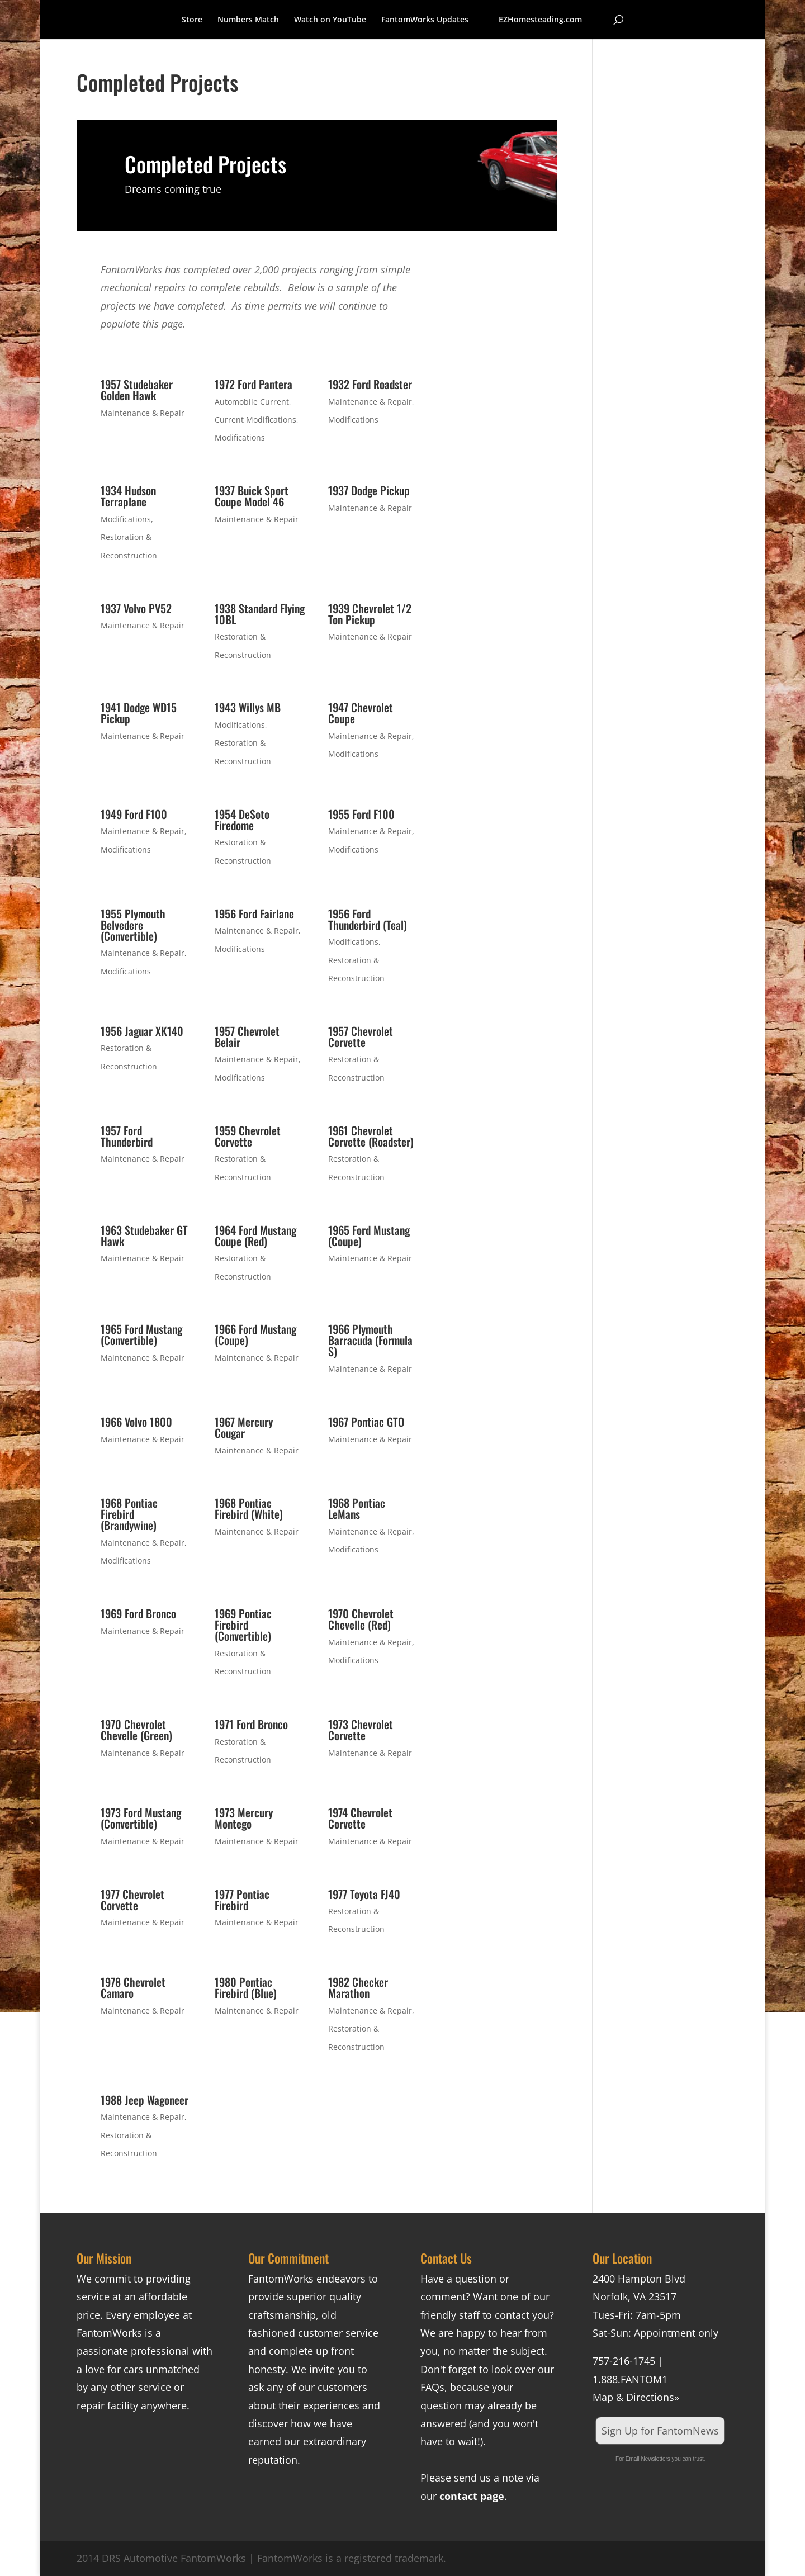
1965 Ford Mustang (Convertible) (141, 1334)
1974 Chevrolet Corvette (360, 1818)
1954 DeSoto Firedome (242, 820)
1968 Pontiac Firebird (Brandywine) (129, 1513)
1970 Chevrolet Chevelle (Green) (136, 1730)
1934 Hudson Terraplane (128, 496)
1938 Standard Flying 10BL (260, 614)
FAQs (432, 2387)
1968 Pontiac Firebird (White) (249, 1508)
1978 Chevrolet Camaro (133, 1987)
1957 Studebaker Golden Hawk (137, 390)
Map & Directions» (636, 2397)
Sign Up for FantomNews (660, 2430)
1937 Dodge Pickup (369, 490)
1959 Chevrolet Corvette (248, 1136)
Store (192, 20)
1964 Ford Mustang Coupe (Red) (255, 1235)
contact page (471, 2496)
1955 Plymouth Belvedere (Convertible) (133, 924)
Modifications (240, 437)
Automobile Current (252, 401)
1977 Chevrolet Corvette (132, 1900)
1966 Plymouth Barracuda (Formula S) (370, 1340)
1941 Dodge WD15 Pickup (139, 713)
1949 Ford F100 (134, 814)
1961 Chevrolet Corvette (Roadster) (371, 1136)
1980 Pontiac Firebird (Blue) (246, 1987)
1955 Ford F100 (361, 814)
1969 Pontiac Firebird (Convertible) (243, 1624)
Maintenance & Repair (142, 413)
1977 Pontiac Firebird (242, 1900)
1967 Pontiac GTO (366, 1421)
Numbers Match (248, 20)
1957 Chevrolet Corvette (360, 1036)
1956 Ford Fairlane (254, 913)
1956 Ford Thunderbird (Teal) (367, 919)
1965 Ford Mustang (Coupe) (369, 1235)
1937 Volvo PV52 (136, 608)
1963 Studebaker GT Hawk (144, 1235)
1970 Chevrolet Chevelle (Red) (361, 1619)
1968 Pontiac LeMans (356, 1508)
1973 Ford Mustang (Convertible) (141, 1818)
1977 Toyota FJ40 (364, 1894)
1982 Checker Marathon (358, 1987)
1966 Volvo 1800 (136, 1421)
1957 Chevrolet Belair (247, 1036)
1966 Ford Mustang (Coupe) (255, 1334)
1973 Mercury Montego (244, 1818)
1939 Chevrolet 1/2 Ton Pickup (369, 614)
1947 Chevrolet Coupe (360, 713)
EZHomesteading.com (540, 20)
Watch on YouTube (330, 20)
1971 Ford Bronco (251, 1724)
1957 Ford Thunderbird (127, 1136)
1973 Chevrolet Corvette (360, 1730)
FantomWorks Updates (424, 20)
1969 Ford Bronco (138, 1613)
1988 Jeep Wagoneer (144, 2099)
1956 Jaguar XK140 (142, 1030)
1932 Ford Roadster (370, 384)
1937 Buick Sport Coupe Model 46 (251, 496)
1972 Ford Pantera (253, 384)
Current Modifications (255, 419)
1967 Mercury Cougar (244, 1427)
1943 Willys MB (248, 707)
